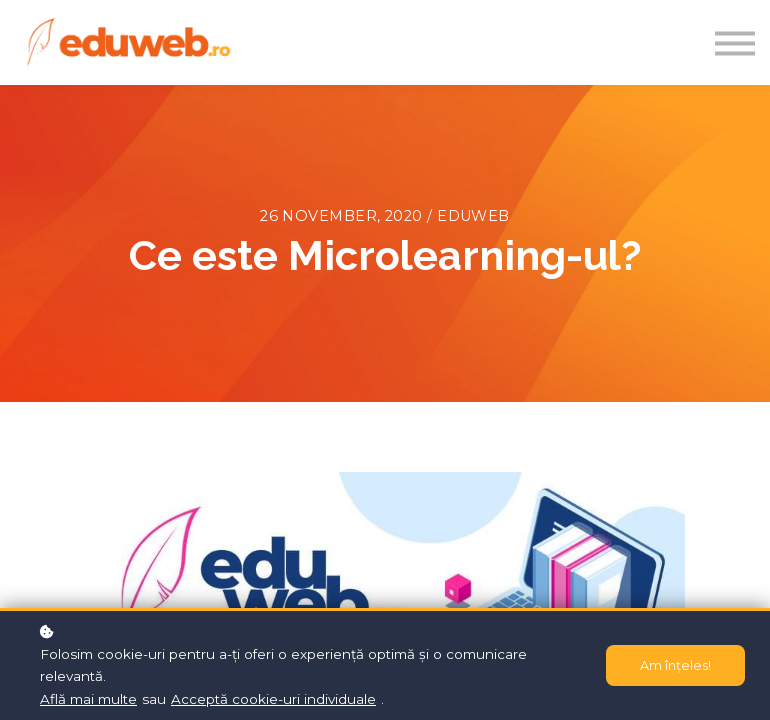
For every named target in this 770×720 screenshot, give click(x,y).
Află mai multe (88, 699)
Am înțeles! (675, 665)
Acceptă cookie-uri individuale (273, 699)
